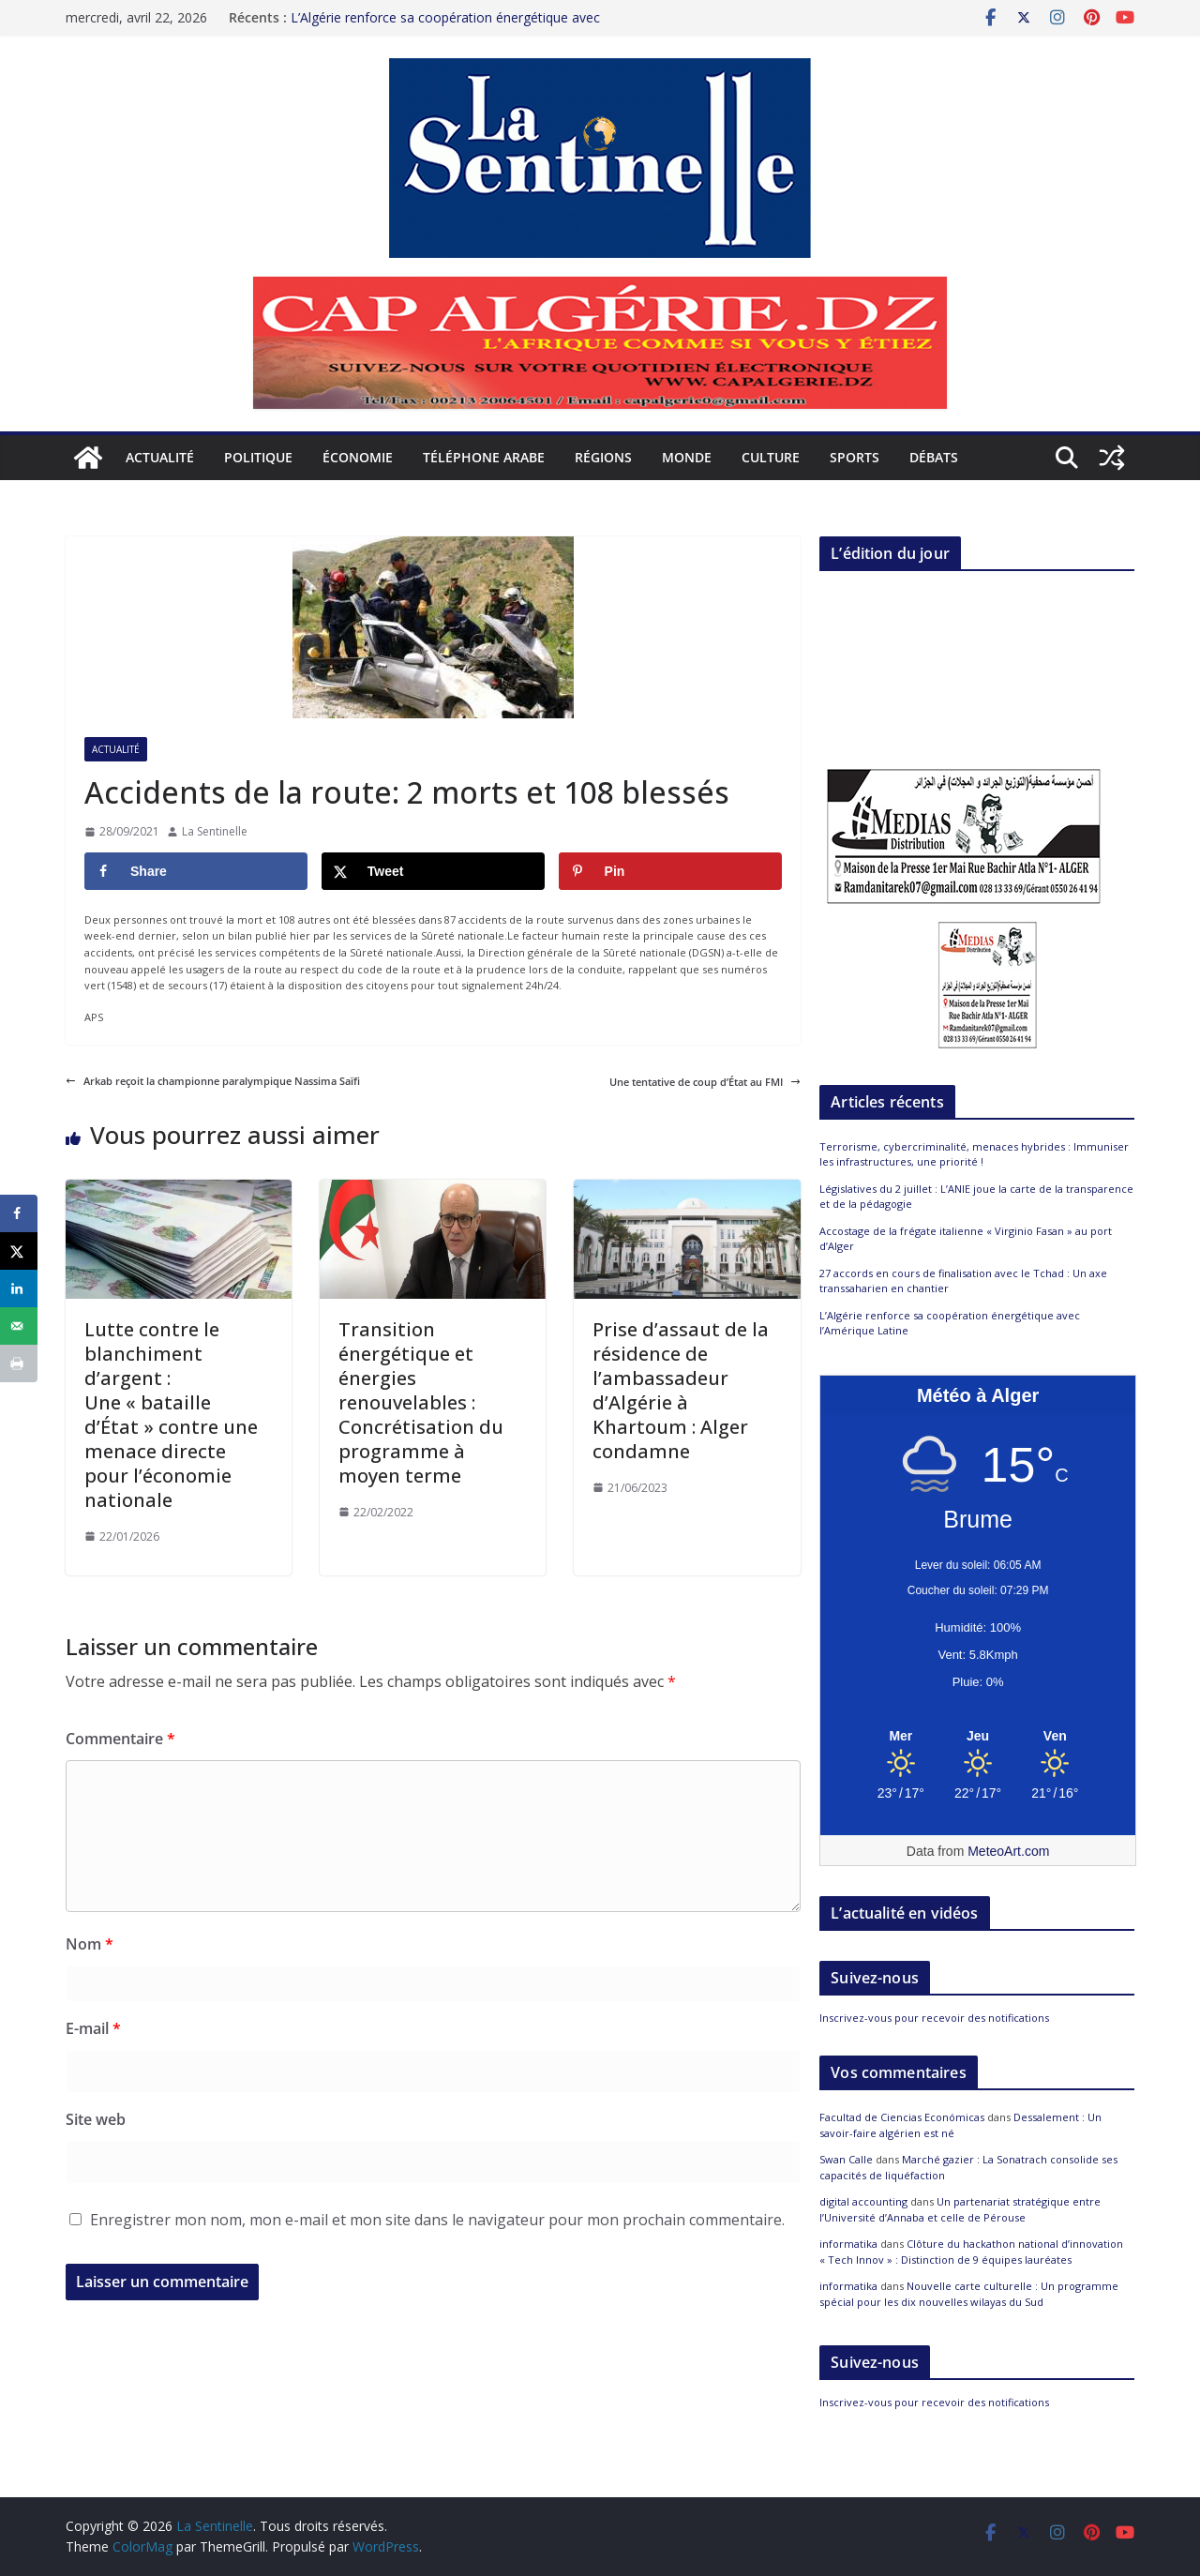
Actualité (160, 457)
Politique (258, 457)
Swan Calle (846, 2159)
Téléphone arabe (484, 457)
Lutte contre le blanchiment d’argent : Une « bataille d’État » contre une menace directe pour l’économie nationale (171, 1415)
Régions (603, 457)
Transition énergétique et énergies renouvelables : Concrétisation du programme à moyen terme (420, 1402)
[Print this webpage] (19, 1363)
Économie (357, 457)
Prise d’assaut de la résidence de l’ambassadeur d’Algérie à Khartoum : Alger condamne (680, 1390)
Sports (854, 457)
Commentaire (120, 1738)
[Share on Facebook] (196, 871)
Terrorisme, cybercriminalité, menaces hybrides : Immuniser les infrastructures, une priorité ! (974, 1154)
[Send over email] (19, 1326)
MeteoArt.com (1008, 1851)
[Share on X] (433, 871)
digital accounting (863, 2201)
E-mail (93, 2028)
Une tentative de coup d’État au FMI (705, 1082)
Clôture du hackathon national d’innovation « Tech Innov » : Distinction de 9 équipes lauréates (971, 2252)
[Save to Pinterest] (670, 871)
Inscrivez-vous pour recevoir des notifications (934, 2018)
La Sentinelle (215, 831)
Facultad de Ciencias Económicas (901, 2117)
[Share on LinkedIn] (19, 1288)
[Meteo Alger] (977, 1736)
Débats (933, 457)
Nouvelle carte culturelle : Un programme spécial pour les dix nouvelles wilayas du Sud (968, 2294)
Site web (96, 2119)
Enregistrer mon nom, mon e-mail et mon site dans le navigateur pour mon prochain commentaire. (437, 2219)
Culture (771, 457)
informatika (848, 2244)
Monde (687, 457)
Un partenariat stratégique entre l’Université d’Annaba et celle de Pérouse (960, 2209)
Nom (89, 1944)
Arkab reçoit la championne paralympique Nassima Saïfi (213, 1081)
